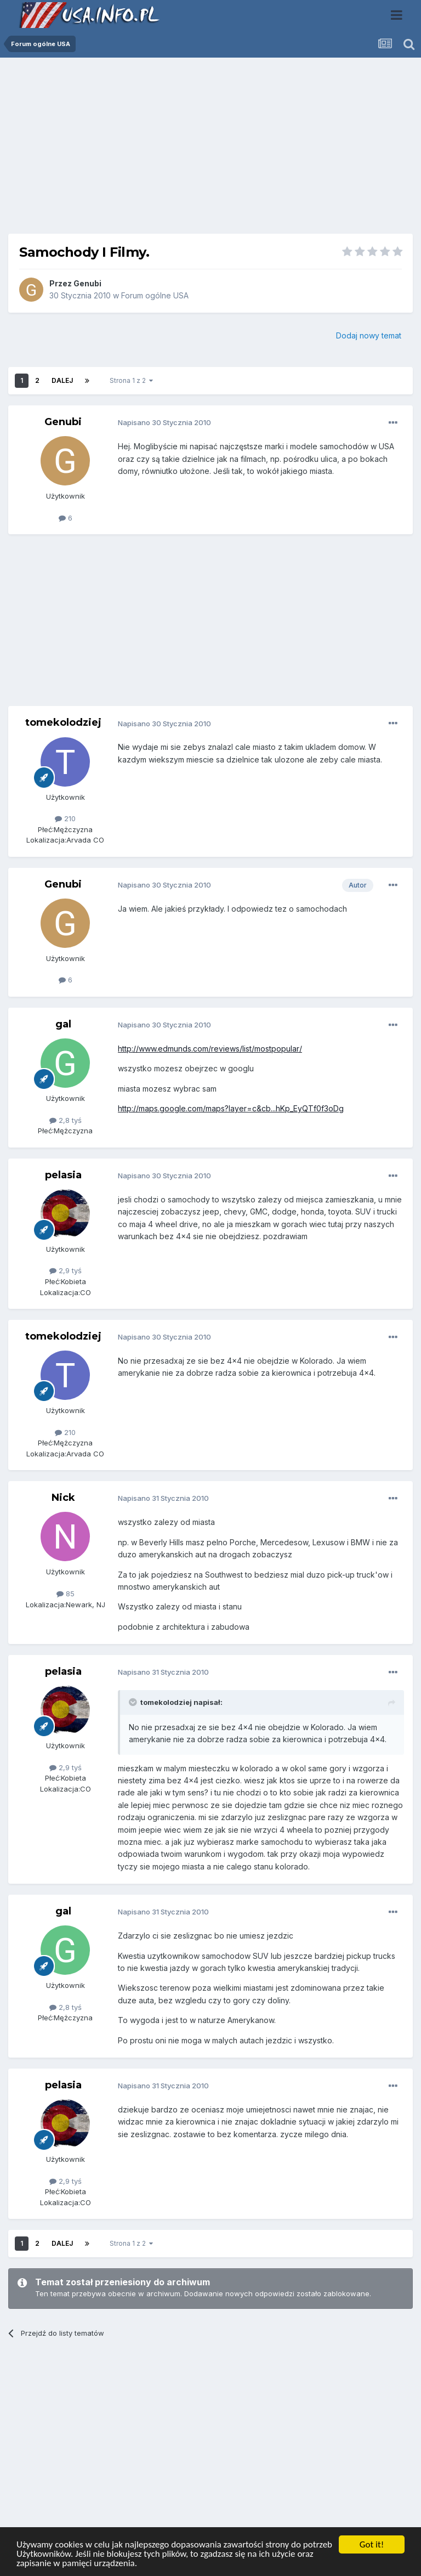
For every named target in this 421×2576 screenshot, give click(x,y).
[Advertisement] (210, 150)
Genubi (87, 283)
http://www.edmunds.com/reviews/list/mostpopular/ (210, 1048)
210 (65, 818)
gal (63, 1024)
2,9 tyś (65, 1270)
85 (65, 1593)
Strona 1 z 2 (131, 380)
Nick (63, 1498)
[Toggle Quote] (134, 1702)
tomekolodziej (63, 722)
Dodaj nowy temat (368, 335)
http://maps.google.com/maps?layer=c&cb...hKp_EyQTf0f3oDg (231, 1108)
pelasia (63, 1175)
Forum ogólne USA (155, 295)
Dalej (62, 380)
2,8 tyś (65, 1120)
